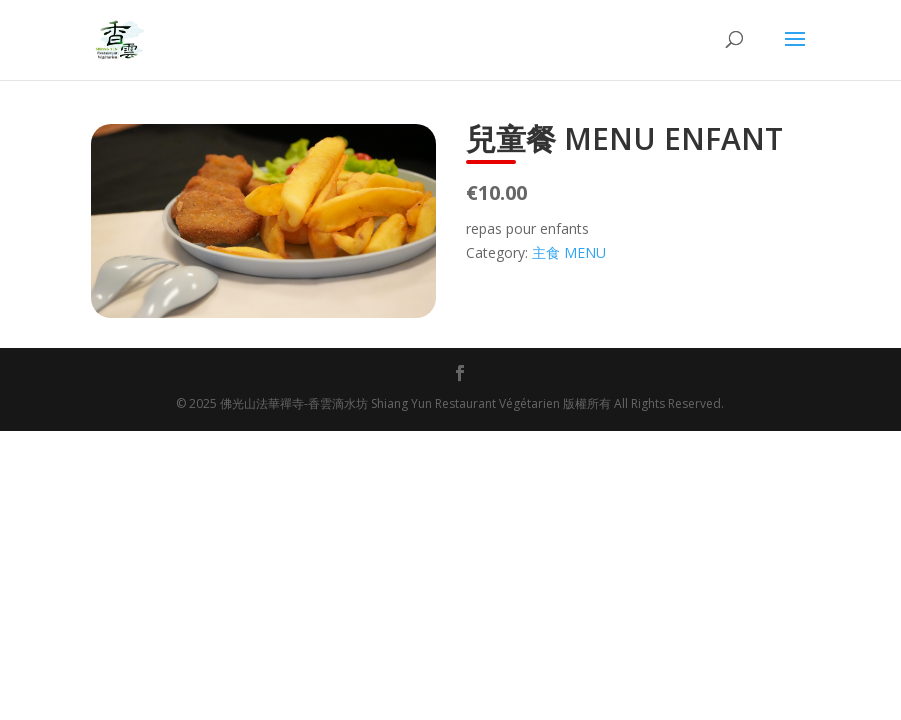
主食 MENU (569, 252)
